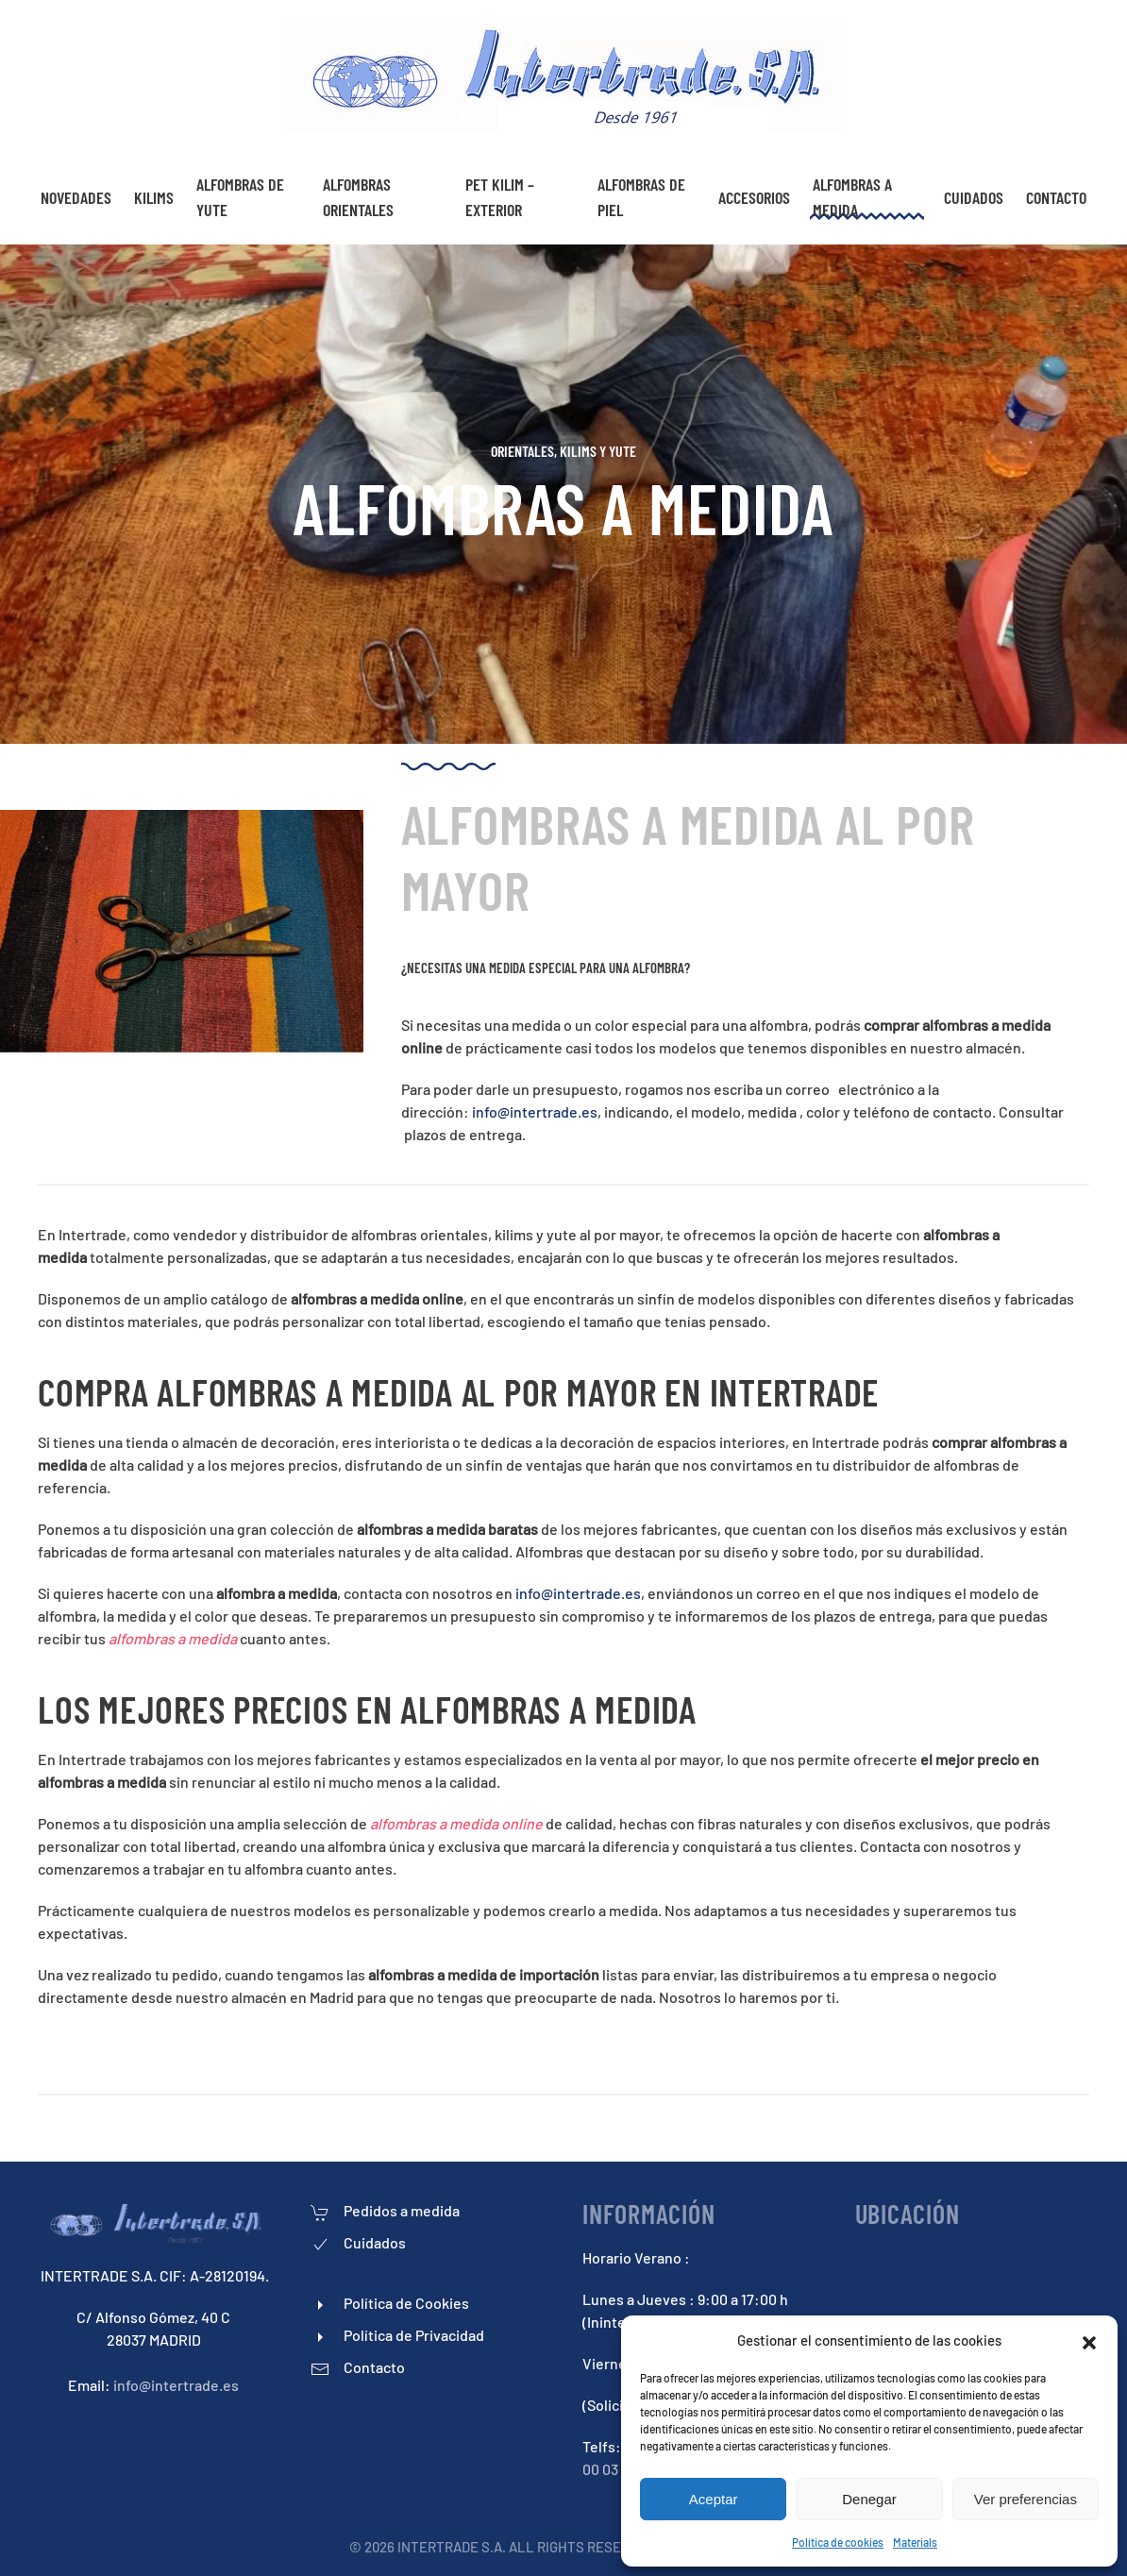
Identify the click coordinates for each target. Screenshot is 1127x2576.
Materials (915, 2542)
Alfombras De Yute (240, 197)
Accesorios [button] (754, 197)
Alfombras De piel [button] (641, 197)
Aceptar (713, 2499)
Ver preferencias (1025, 2499)
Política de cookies (837, 2542)
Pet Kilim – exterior (499, 197)
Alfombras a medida (852, 197)
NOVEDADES (76, 197)
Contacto (1056, 197)
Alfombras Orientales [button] (358, 197)
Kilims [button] (154, 197)
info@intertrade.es (534, 1111)
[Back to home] (564, 75)
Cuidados (973, 197)
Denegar (869, 2499)
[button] (1089, 2340)
